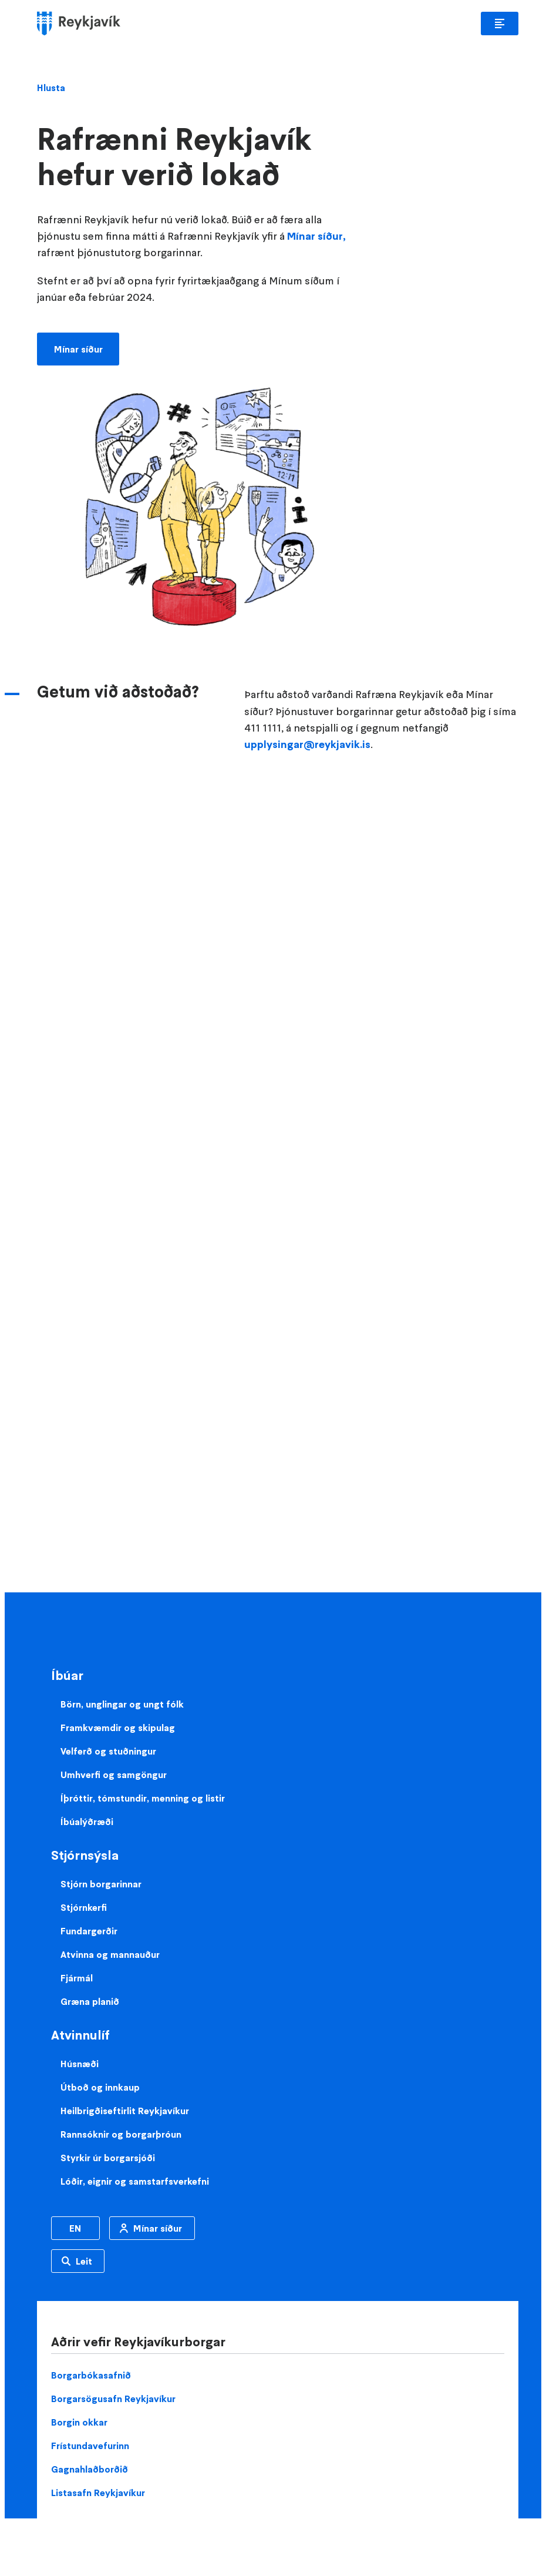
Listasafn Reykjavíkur (98, 2492)
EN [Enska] (75, 2228)
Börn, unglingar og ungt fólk (122, 1704)
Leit (84, 2261)
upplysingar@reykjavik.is (307, 744)
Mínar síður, (315, 236)
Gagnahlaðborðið (89, 2469)
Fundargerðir (88, 1931)
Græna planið (89, 2001)
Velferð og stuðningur (108, 1751)
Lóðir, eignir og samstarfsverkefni (134, 2181)
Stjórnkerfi (83, 1907)
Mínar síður (78, 349)
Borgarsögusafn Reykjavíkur (113, 2398)
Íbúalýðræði (86, 1821)
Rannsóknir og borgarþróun (120, 2134)
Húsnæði (79, 2063)
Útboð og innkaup (100, 2087)
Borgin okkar (79, 2422)
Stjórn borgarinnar (100, 1884)
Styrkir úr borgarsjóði (107, 2158)
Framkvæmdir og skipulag (117, 1727)
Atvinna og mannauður (110, 1954)
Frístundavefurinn (90, 2445)
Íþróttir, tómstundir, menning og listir (142, 1798)
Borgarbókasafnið (91, 2375)
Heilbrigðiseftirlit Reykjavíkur (124, 2111)
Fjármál (76, 1978)
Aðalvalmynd (499, 23)
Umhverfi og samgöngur (113, 1774)
